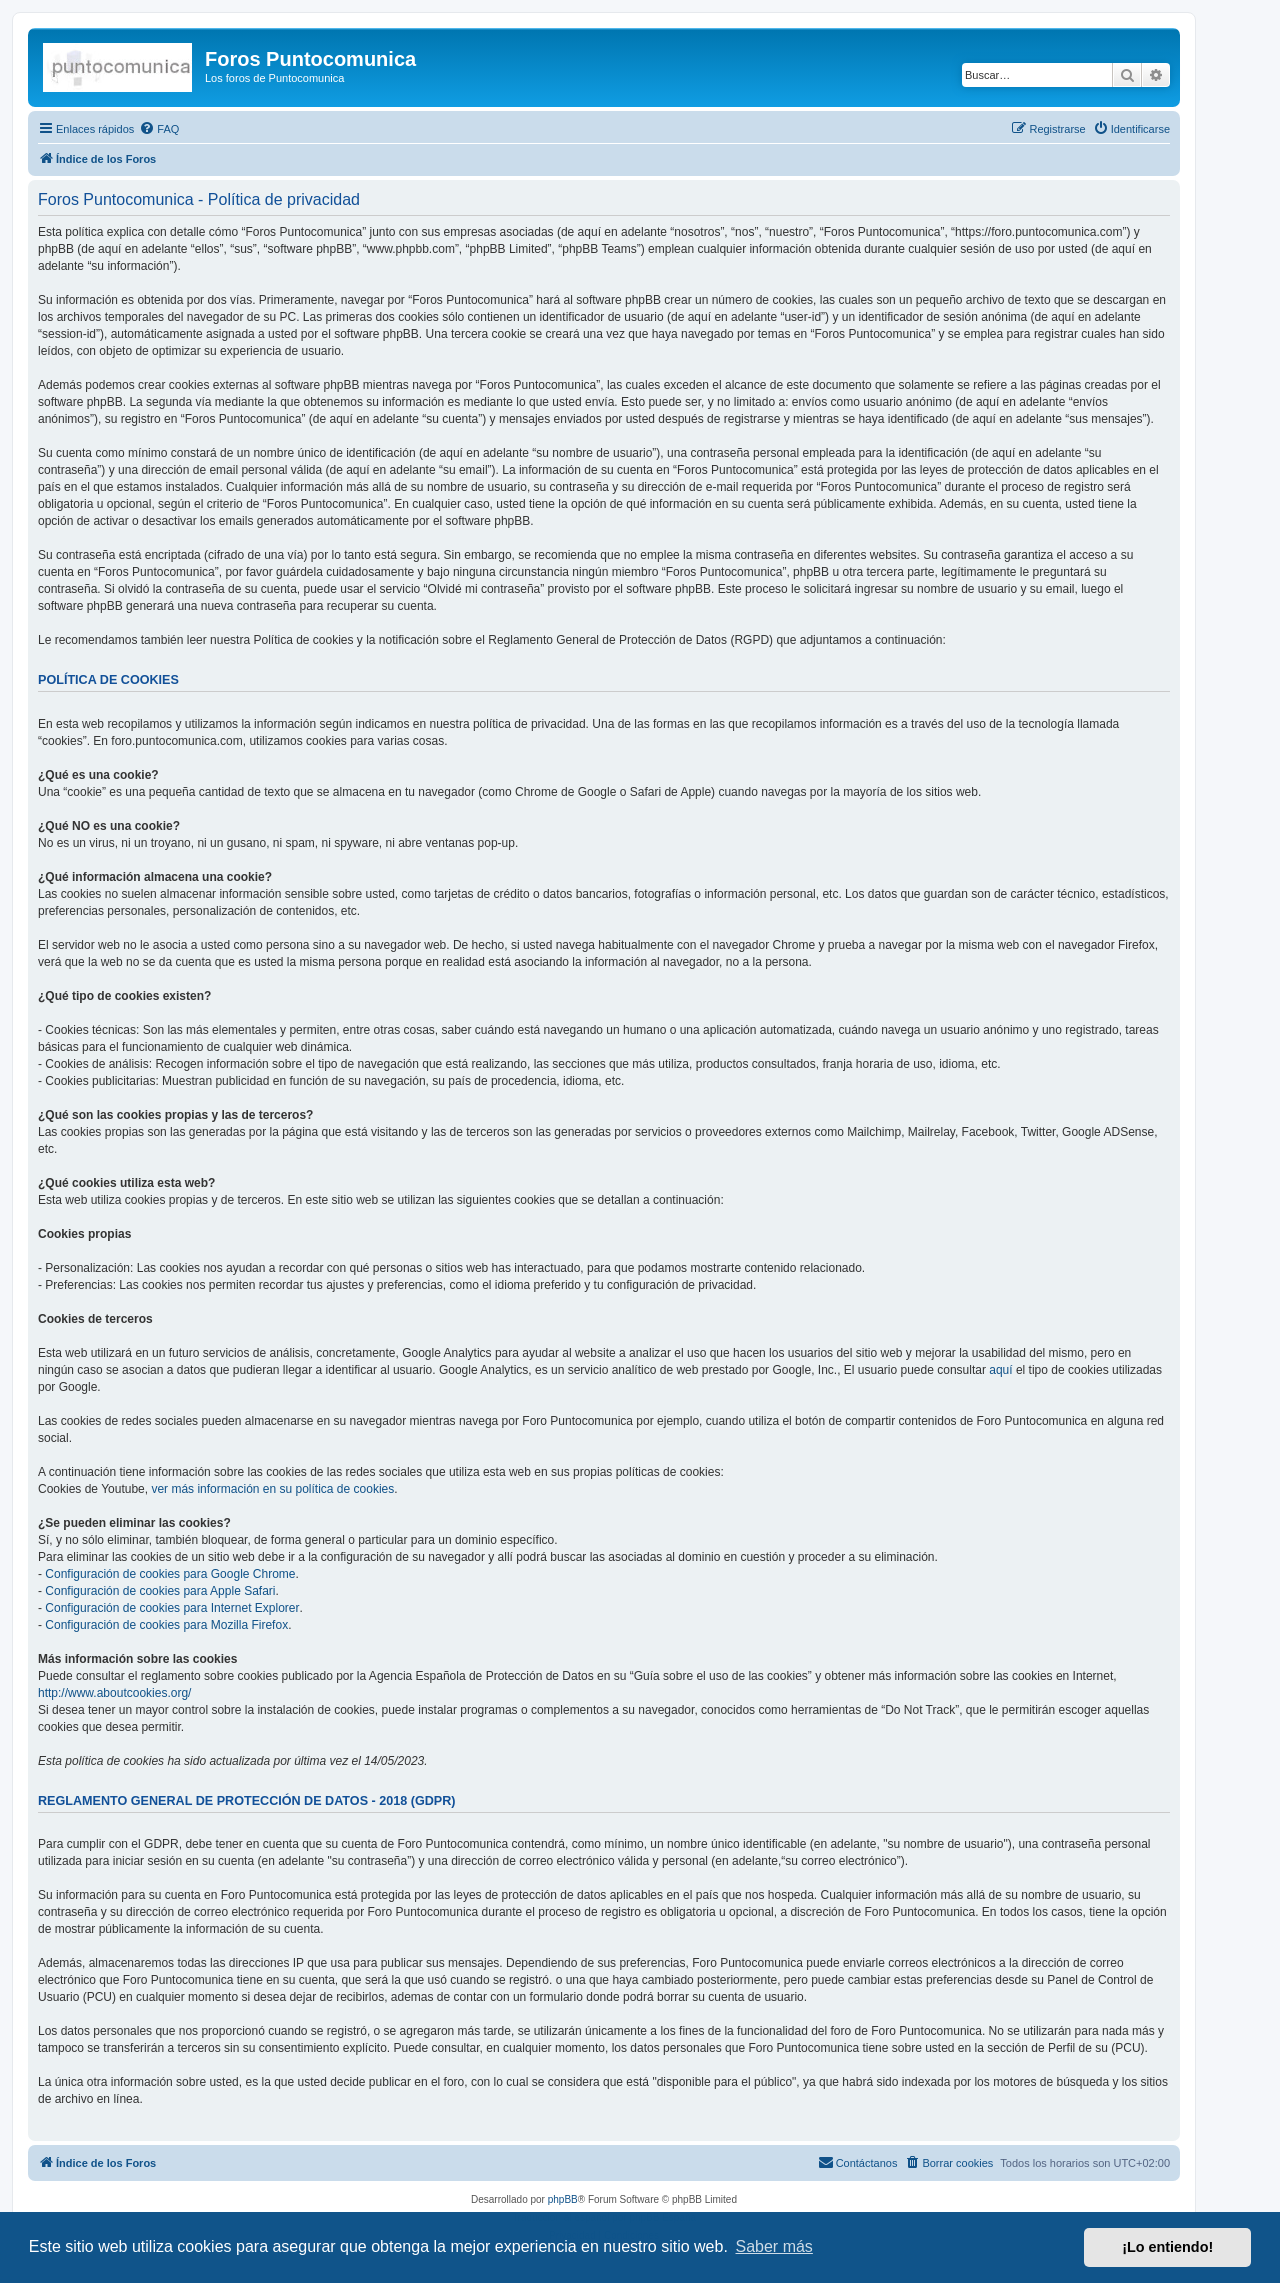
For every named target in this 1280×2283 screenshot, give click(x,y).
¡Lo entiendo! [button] (1167, 2247)
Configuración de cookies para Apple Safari (160, 1591)
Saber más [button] (774, 2246)
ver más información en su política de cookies (272, 1489)
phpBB (563, 2199)
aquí (1000, 1370)
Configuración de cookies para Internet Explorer (172, 1608)
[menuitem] (159, 129)
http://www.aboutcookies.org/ (114, 1693)
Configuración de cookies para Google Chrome (170, 1574)
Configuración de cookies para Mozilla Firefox (166, 1625)
